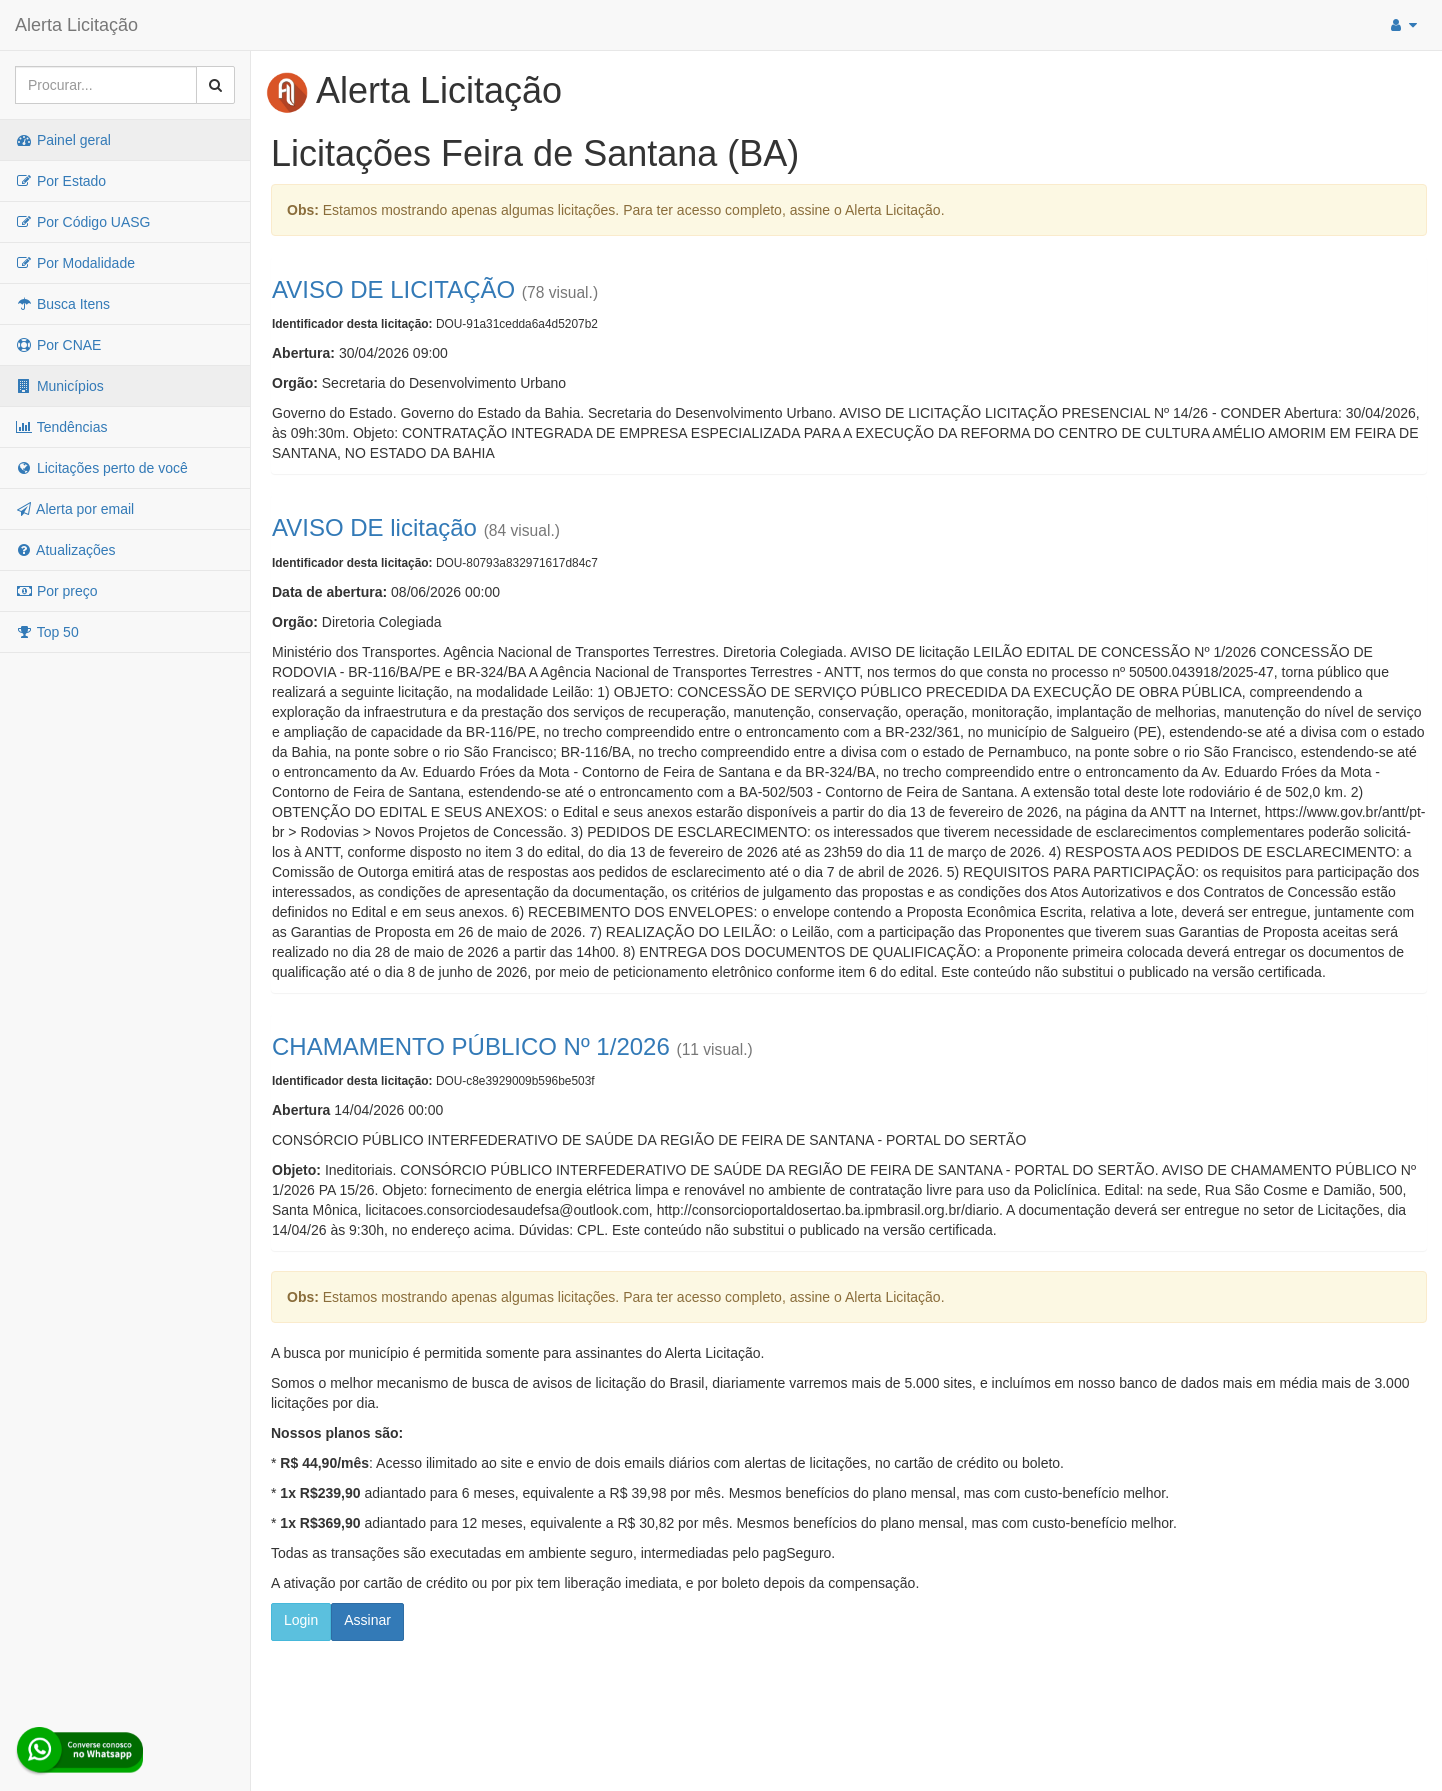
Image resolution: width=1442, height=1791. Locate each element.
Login (301, 1620)
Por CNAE (58, 345)
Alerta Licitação (76, 25)
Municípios (59, 386)
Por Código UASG (83, 222)
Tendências (61, 427)
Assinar (367, 1620)
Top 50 (47, 632)
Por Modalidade (75, 263)
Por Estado (60, 181)
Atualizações (65, 550)
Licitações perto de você (101, 468)
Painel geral (63, 140)
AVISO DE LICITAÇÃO (393, 289)
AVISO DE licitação (374, 527)
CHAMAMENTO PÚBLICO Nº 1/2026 (471, 1046)
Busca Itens (62, 304)
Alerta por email (74, 509)
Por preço (56, 591)
